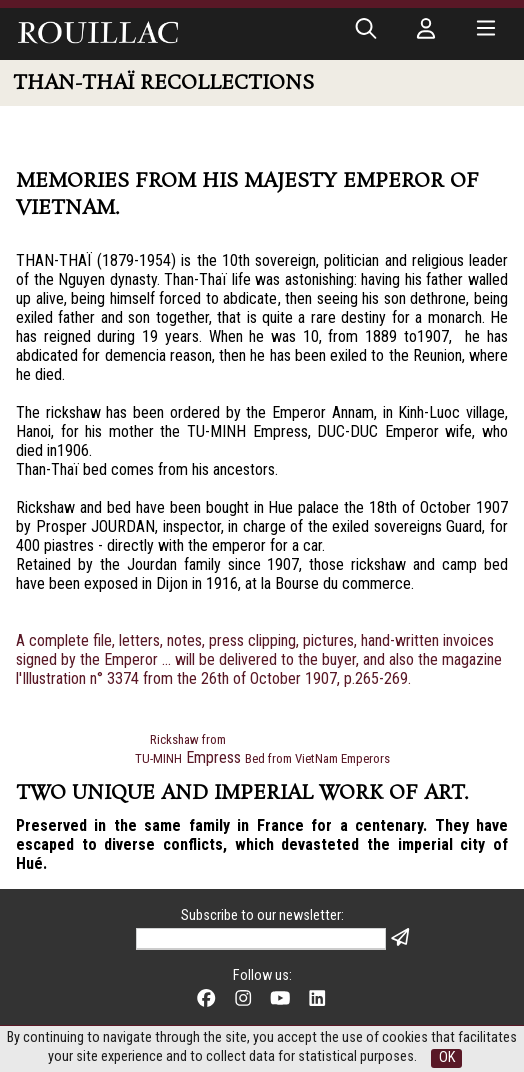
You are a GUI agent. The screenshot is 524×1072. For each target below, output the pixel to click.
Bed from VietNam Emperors (317, 758)
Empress (213, 757)
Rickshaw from (188, 739)
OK (447, 1057)
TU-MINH (158, 758)
